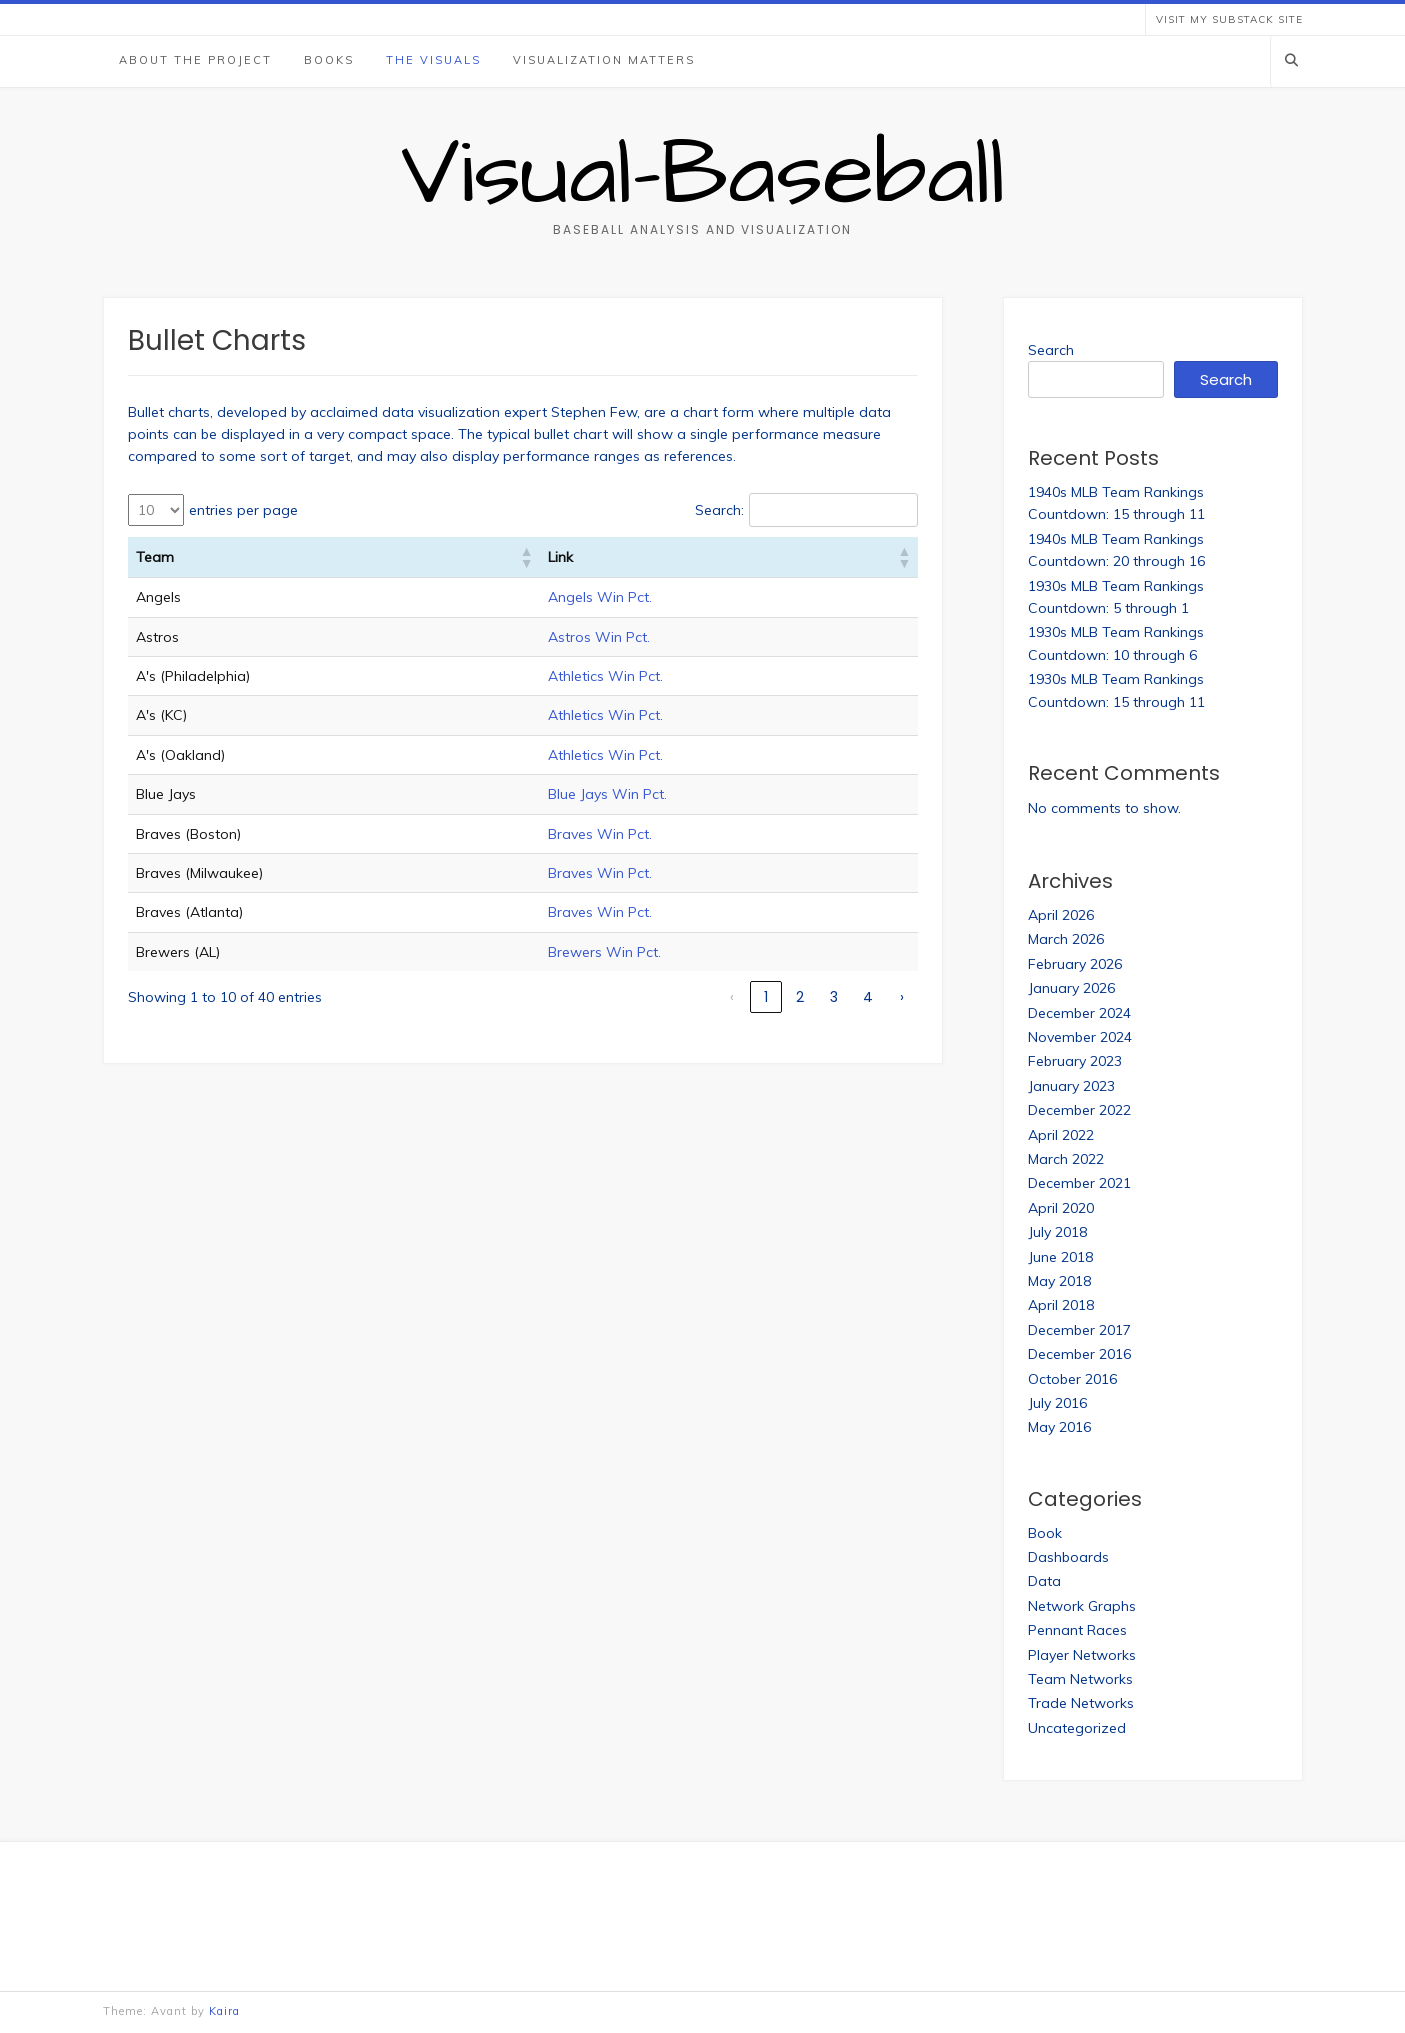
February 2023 (1075, 1061)
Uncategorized (1077, 1728)
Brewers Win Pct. (604, 952)
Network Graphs (1082, 1606)
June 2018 (1060, 1257)
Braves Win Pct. (600, 834)
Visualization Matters (604, 60)
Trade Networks (1081, 1703)
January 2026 (1071, 988)
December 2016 (1079, 1354)
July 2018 (1057, 1232)
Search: (719, 510)
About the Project (195, 60)
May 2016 (1059, 1427)
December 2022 (1079, 1110)
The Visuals (433, 60)
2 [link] (800, 997)
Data (1044, 1581)
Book (1045, 1533)
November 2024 (1080, 1037)
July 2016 (1057, 1403)
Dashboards (1068, 1557)
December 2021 (1079, 1183)
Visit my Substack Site (1229, 19)
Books (329, 60)
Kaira (224, 2011)
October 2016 (1072, 1379)
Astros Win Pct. (599, 637)
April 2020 (1061, 1208)
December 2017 (1079, 1330)
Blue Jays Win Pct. (607, 794)
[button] (526, 557)
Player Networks (1082, 1655)
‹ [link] (732, 997)
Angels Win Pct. (600, 597)
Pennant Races (1077, 1630)
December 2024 (1079, 1013)
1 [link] (766, 997)
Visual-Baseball (703, 175)
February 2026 (1075, 964)
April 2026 (1061, 915)
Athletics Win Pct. (605, 676)
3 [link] (834, 997)
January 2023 (1071, 1086)
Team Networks (1080, 1679)
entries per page (243, 510)
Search (1051, 350)
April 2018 (1061, 1305)
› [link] (902, 997)
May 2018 (1059, 1281)
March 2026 (1066, 939)
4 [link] (868, 997)
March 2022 (1066, 1159)
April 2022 (1061, 1135)
